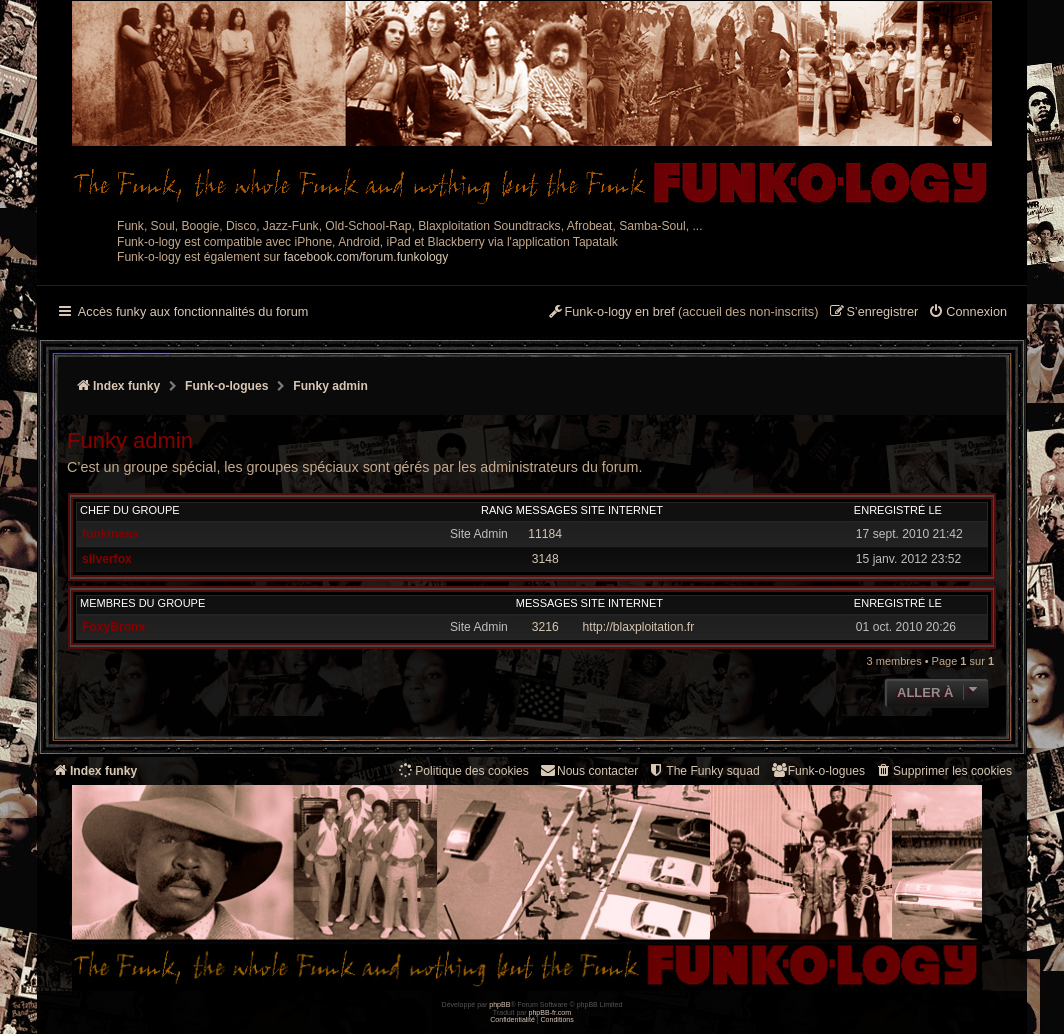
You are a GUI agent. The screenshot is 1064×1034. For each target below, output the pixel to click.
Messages (547, 510)
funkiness (110, 534)
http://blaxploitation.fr (639, 627)
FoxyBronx (113, 627)
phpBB (499, 1004)
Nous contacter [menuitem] (588, 770)
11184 (545, 534)
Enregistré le (898, 510)
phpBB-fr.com (550, 1012)
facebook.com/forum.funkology (366, 257)
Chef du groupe (130, 510)
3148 (545, 559)
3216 (545, 627)
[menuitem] (967, 313)
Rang (497, 510)
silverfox (107, 559)
